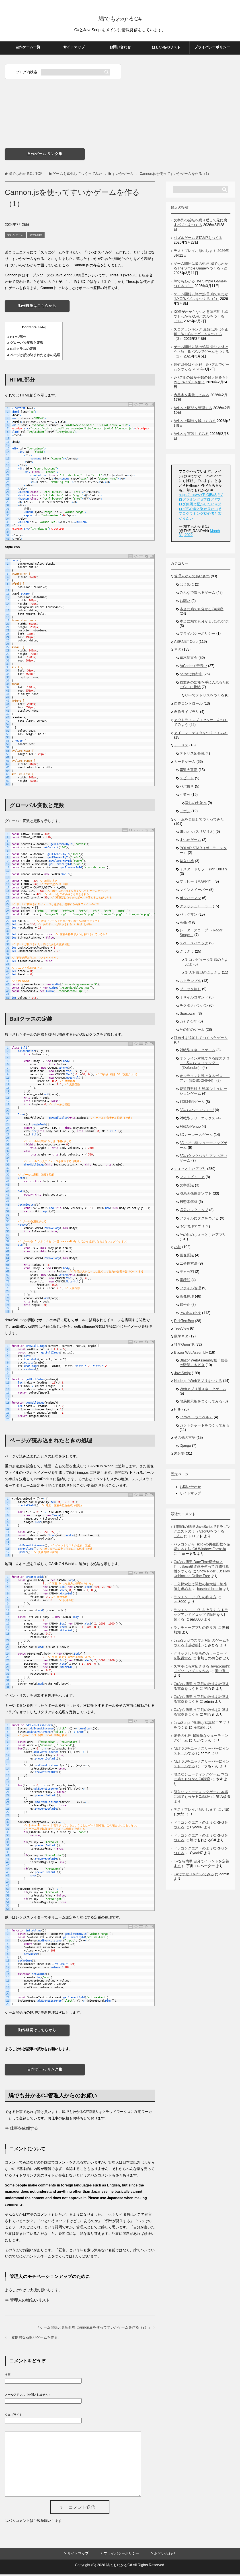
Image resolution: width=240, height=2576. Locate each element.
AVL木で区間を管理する (193, 409)
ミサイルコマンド (194, 999)
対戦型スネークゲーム (197, 1051)
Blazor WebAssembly (191, 1354)
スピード (187, 780)
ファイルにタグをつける (199, 1220)
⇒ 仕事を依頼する (21, 2130)
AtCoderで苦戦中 (193, 667)
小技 (177, 1248)
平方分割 (187, 1273)
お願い (185, 602)
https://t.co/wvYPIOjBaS (198, 496)
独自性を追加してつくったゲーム (201, 1039)
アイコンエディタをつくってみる (201, 734)
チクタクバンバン (194, 1007)
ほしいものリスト (166, 49)
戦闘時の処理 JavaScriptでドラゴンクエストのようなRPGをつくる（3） (202, 1532)
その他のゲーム (192, 1031)
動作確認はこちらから (37, 307)
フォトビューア (192, 1178)
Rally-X (185, 924)
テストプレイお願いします (195, 252)
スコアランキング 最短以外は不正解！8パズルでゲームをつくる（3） (201, 335)
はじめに (187, 586)
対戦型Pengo (190, 1128)
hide (41, 329)
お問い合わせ (120, 49)
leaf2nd (199, 1729)
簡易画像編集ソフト (196, 1195)
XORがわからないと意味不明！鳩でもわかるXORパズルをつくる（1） (201, 318)
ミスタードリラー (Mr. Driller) (203, 871)
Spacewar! (188, 1015)
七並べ (185, 796)
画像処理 (187, 1298)
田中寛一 (222, 1672)
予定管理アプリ (192, 1228)
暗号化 (185, 1306)
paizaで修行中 (191, 676)
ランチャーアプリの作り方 (195, 1598)
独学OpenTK (184, 1346)
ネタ (177, 651)
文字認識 (187, 1187)
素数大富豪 (188, 771)
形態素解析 (188, 1203)
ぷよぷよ (187, 953)
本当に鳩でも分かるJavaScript (204, 623)
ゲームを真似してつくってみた (199, 821)
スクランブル (190, 982)
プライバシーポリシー (212, 49)
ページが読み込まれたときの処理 (33, 356)
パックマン (188, 916)
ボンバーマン (190, 899)
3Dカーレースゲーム (196, 1136)
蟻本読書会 (188, 659)
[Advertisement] (120, 114)
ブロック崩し (190, 990)
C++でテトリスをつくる (204, 697)
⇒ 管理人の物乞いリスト (27, 2302)
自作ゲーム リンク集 (44, 155)
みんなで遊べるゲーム (197, 594)
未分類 (179, 1455)
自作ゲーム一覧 (27, 49)
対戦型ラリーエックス (197, 1120)
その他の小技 (190, 1314)
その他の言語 (184, 1439)
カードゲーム (184, 763)
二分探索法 (188, 1265)
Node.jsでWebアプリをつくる (198, 1382)
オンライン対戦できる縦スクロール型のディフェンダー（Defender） (205, 1064)
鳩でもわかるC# (120, 18)
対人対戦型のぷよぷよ (203, 974)
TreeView (181, 1330)
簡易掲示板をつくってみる (201, 1403)
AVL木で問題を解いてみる (195, 422)
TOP (25, 175)
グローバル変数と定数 (25, 344)
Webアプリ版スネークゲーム (203, 1390)
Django (185, 1447)
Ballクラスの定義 (22, 350)
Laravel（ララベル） (196, 1419)
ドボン (185, 812)
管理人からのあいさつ (192, 578)
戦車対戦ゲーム (192, 1103)
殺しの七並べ (196, 804)
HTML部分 (16, 338)
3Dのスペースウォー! (197, 1111)
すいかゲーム (15, 236)
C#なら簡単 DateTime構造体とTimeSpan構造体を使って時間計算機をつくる (201, 1568)
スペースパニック (194, 945)
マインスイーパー (194, 891)
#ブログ (207, 501)
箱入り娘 (187, 862)
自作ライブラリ (186, 713)
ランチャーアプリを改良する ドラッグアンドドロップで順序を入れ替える (201, 1616)
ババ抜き (187, 788)
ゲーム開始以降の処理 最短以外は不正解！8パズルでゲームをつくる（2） (201, 353)
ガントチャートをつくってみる (205, 1427)
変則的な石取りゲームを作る (34, 2339)
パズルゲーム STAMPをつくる (198, 239)
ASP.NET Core (185, 643)
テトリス (181, 747)
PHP (177, 1411)
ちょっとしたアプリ (190, 1170)
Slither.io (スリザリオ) (197, 833)
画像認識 (187, 1257)
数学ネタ (181, 1338)
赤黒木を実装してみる (191, 396)
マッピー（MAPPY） (196, 883)
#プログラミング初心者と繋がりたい (200, 515)
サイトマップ (74, 49)
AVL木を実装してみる (191, 435)
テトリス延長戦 (192, 755)
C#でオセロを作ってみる (194, 1876)
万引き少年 (188, 1023)
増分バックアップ (194, 1211)
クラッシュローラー (196, 908)
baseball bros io (209, 1590)
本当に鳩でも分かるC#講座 (201, 610)
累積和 (185, 1281)
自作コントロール (188, 705)
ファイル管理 (190, 1290)
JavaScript (36, 236)
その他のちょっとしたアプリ (203, 1236)
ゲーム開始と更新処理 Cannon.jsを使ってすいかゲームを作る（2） (94, 2329)
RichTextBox (184, 1322)
